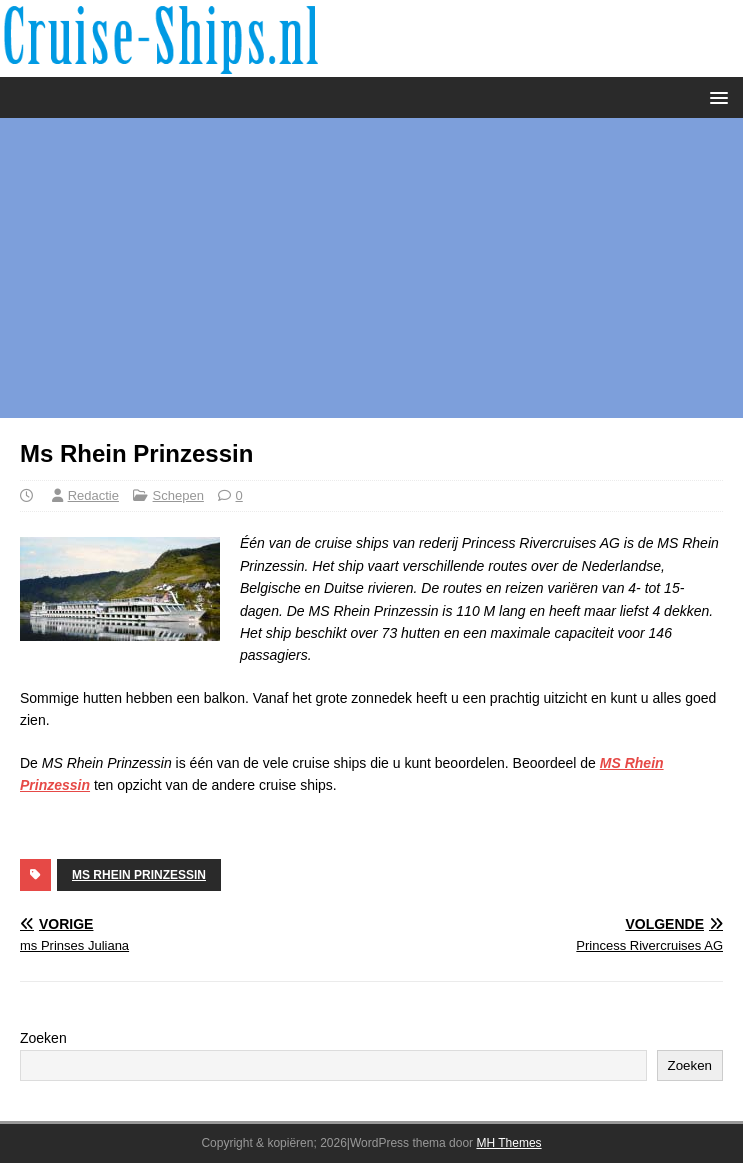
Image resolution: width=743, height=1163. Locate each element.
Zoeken (43, 1038)
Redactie (93, 495)
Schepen (178, 495)
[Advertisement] (371, 268)
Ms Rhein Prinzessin (139, 875)
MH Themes (508, 1143)
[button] (715, 96)
